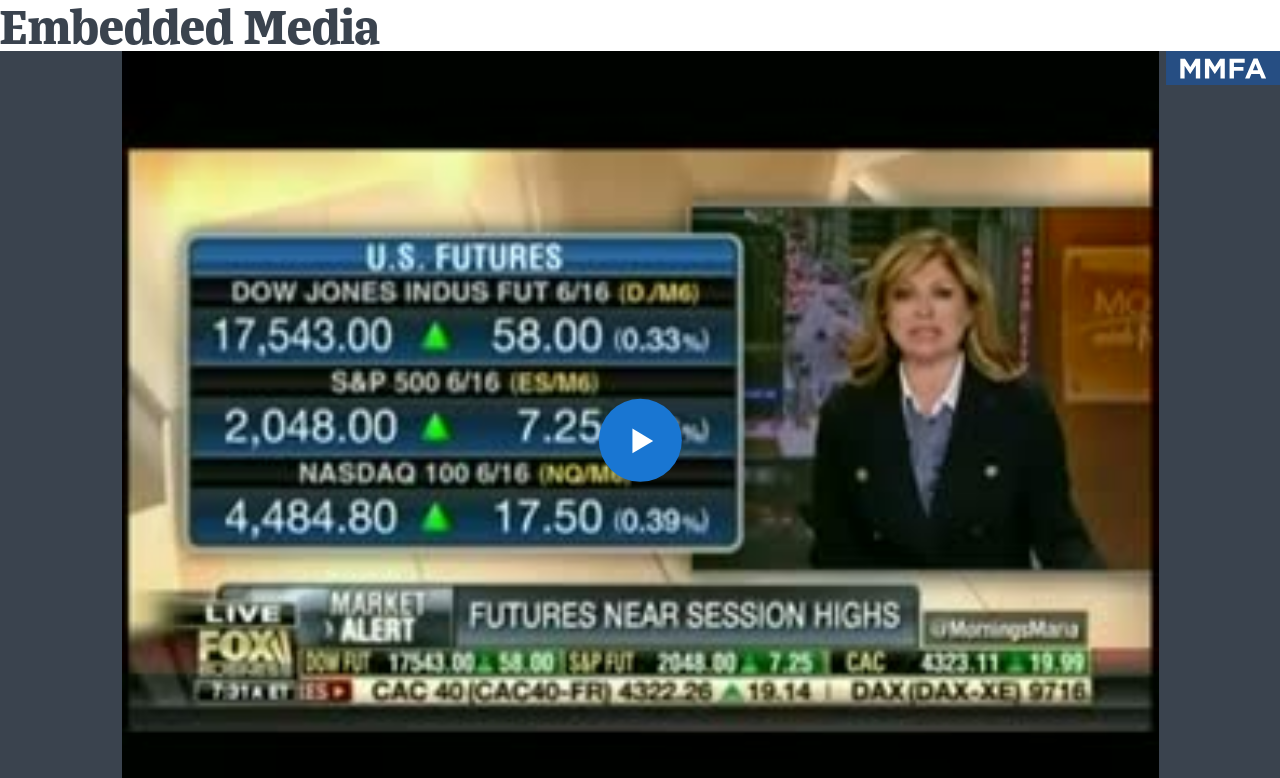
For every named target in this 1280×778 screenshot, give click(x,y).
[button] (639, 439)
